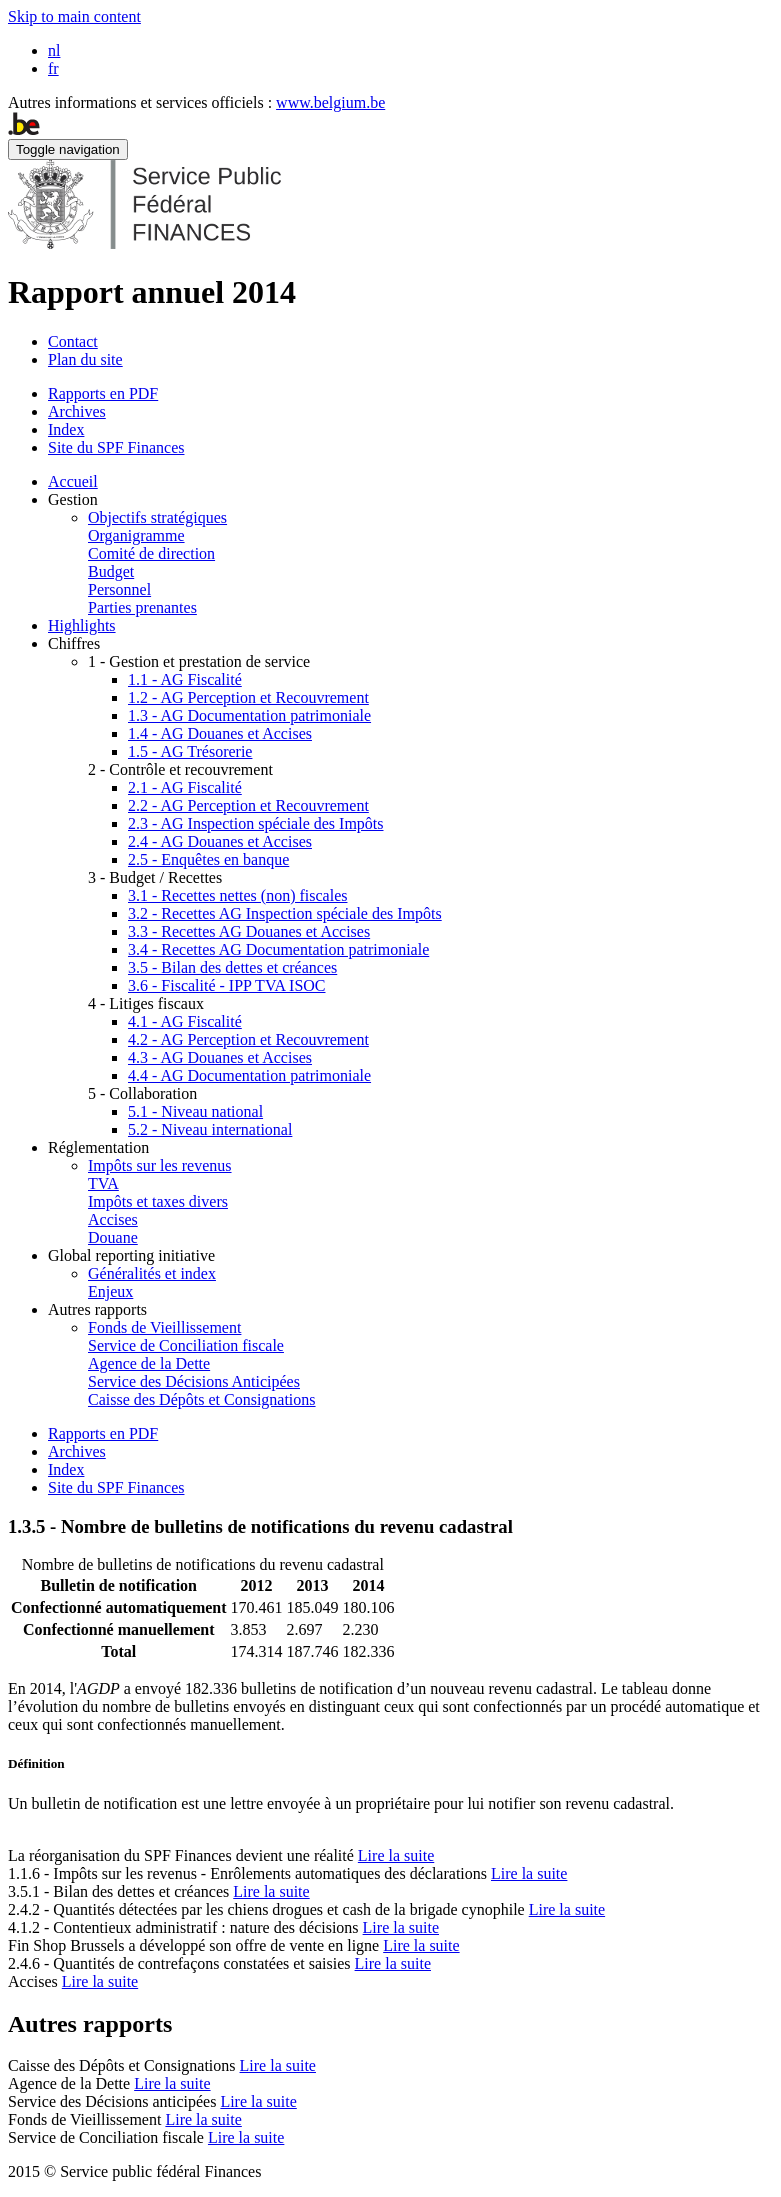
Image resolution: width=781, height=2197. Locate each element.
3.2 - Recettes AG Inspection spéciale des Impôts (285, 913)
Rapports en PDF (103, 393)
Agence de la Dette (149, 1363)
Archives (77, 411)
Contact (73, 341)
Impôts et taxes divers (158, 1201)
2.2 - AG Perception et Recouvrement (248, 805)
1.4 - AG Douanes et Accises (220, 733)
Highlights (82, 625)
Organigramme (136, 535)
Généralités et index (152, 1273)
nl (54, 50)
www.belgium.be (330, 102)
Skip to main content (74, 16)
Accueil (73, 481)
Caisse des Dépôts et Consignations (202, 1399)
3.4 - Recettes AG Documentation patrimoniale (278, 949)
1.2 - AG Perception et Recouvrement (248, 697)
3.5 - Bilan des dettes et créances (232, 967)
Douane (113, 1237)
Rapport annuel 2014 (152, 292)
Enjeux (110, 1291)
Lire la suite (396, 1855)
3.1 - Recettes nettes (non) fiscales (237, 895)
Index (66, 429)
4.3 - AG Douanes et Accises (220, 1057)
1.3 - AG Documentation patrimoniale (249, 715)
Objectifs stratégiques (157, 517)
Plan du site (85, 359)
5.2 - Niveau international (210, 1129)
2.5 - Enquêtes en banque (208, 859)
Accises (113, 1219)
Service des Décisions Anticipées (194, 1381)
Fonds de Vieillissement (164, 1327)
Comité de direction (151, 553)
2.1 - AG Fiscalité (185, 787)
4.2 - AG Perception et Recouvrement (248, 1039)
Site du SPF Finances (116, 447)
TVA (103, 1183)
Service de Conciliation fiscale (186, 1345)
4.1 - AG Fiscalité (185, 1021)
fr (53, 68)
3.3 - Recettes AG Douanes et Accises (249, 931)
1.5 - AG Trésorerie (190, 751)
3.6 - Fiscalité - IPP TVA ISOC (227, 985)
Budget (111, 571)
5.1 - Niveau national (195, 1111)
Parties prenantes (142, 607)
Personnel (119, 589)
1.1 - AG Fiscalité (185, 679)
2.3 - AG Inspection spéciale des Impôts (256, 823)
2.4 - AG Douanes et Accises (220, 841)
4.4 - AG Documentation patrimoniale (249, 1075)
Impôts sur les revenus (160, 1165)
